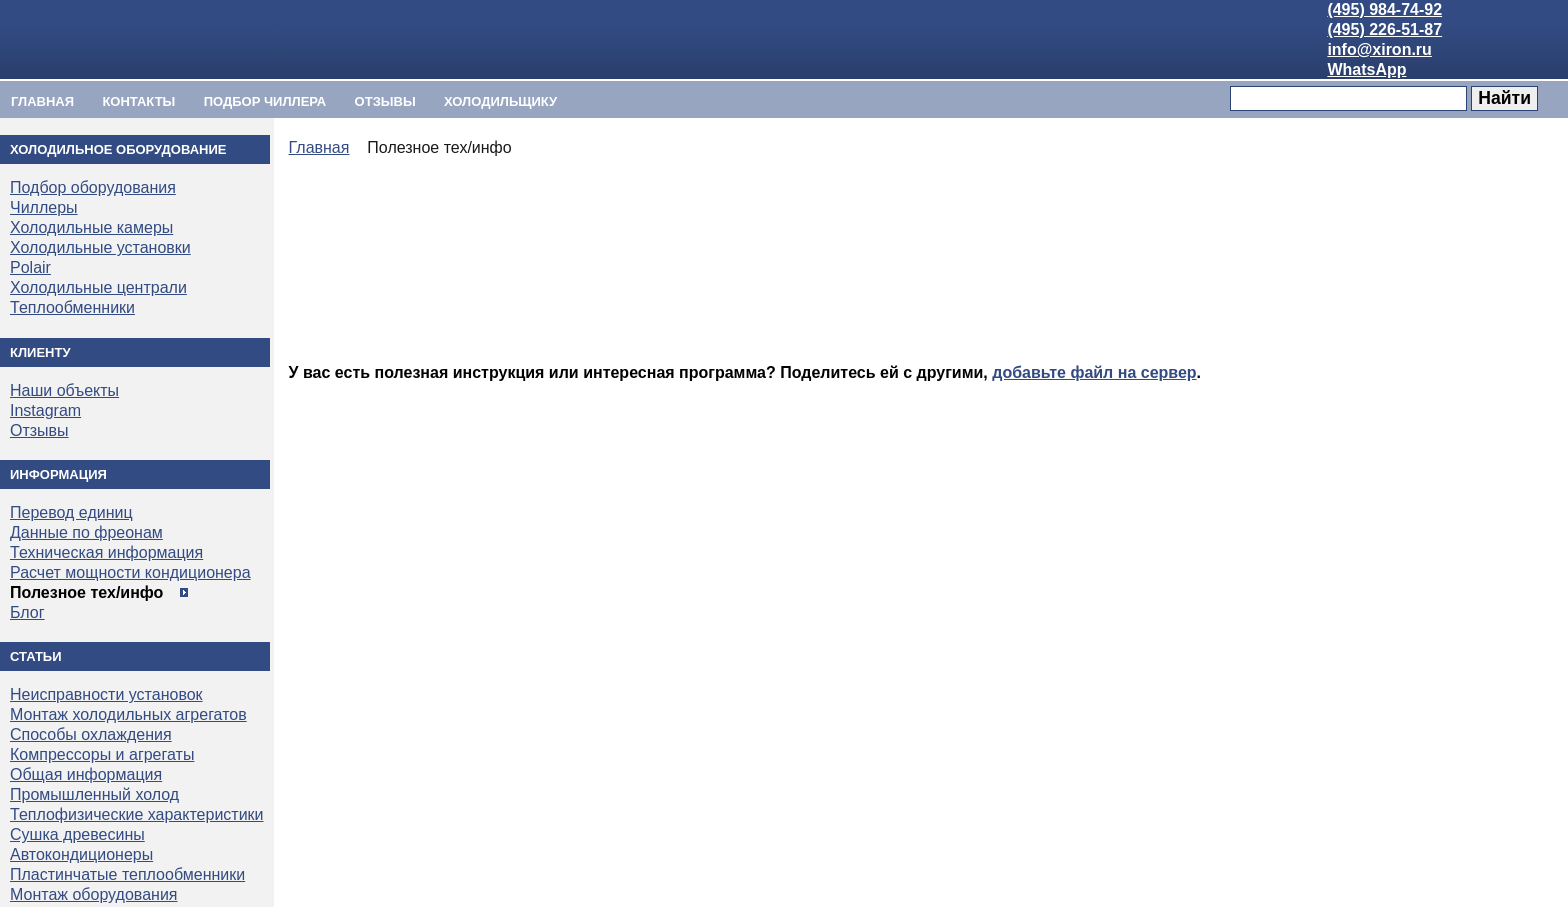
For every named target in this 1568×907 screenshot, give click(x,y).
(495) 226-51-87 (1384, 29)
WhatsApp (1366, 69)
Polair (30, 267)
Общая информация (86, 774)
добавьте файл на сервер (1094, 372)
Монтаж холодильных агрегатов (128, 714)
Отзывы (385, 101)
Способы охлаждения (91, 734)
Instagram (45, 410)
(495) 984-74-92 (1384, 9)
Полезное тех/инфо (86, 592)
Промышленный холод (94, 794)
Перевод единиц (71, 512)
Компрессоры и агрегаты (102, 754)
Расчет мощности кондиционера (130, 572)
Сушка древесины (77, 834)
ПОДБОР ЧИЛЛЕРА (265, 101)
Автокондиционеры (81, 854)
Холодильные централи (98, 287)
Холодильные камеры (91, 227)
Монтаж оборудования (93, 894)
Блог (27, 612)
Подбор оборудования (93, 187)
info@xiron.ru (1379, 49)
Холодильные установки (100, 247)
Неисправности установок (106, 694)
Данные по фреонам (86, 532)
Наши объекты (64, 390)
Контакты (138, 101)
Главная (42, 101)
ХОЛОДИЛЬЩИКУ (500, 101)
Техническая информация (106, 552)
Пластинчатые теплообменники (127, 874)
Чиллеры (44, 207)
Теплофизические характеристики (137, 814)
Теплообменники (72, 307)
